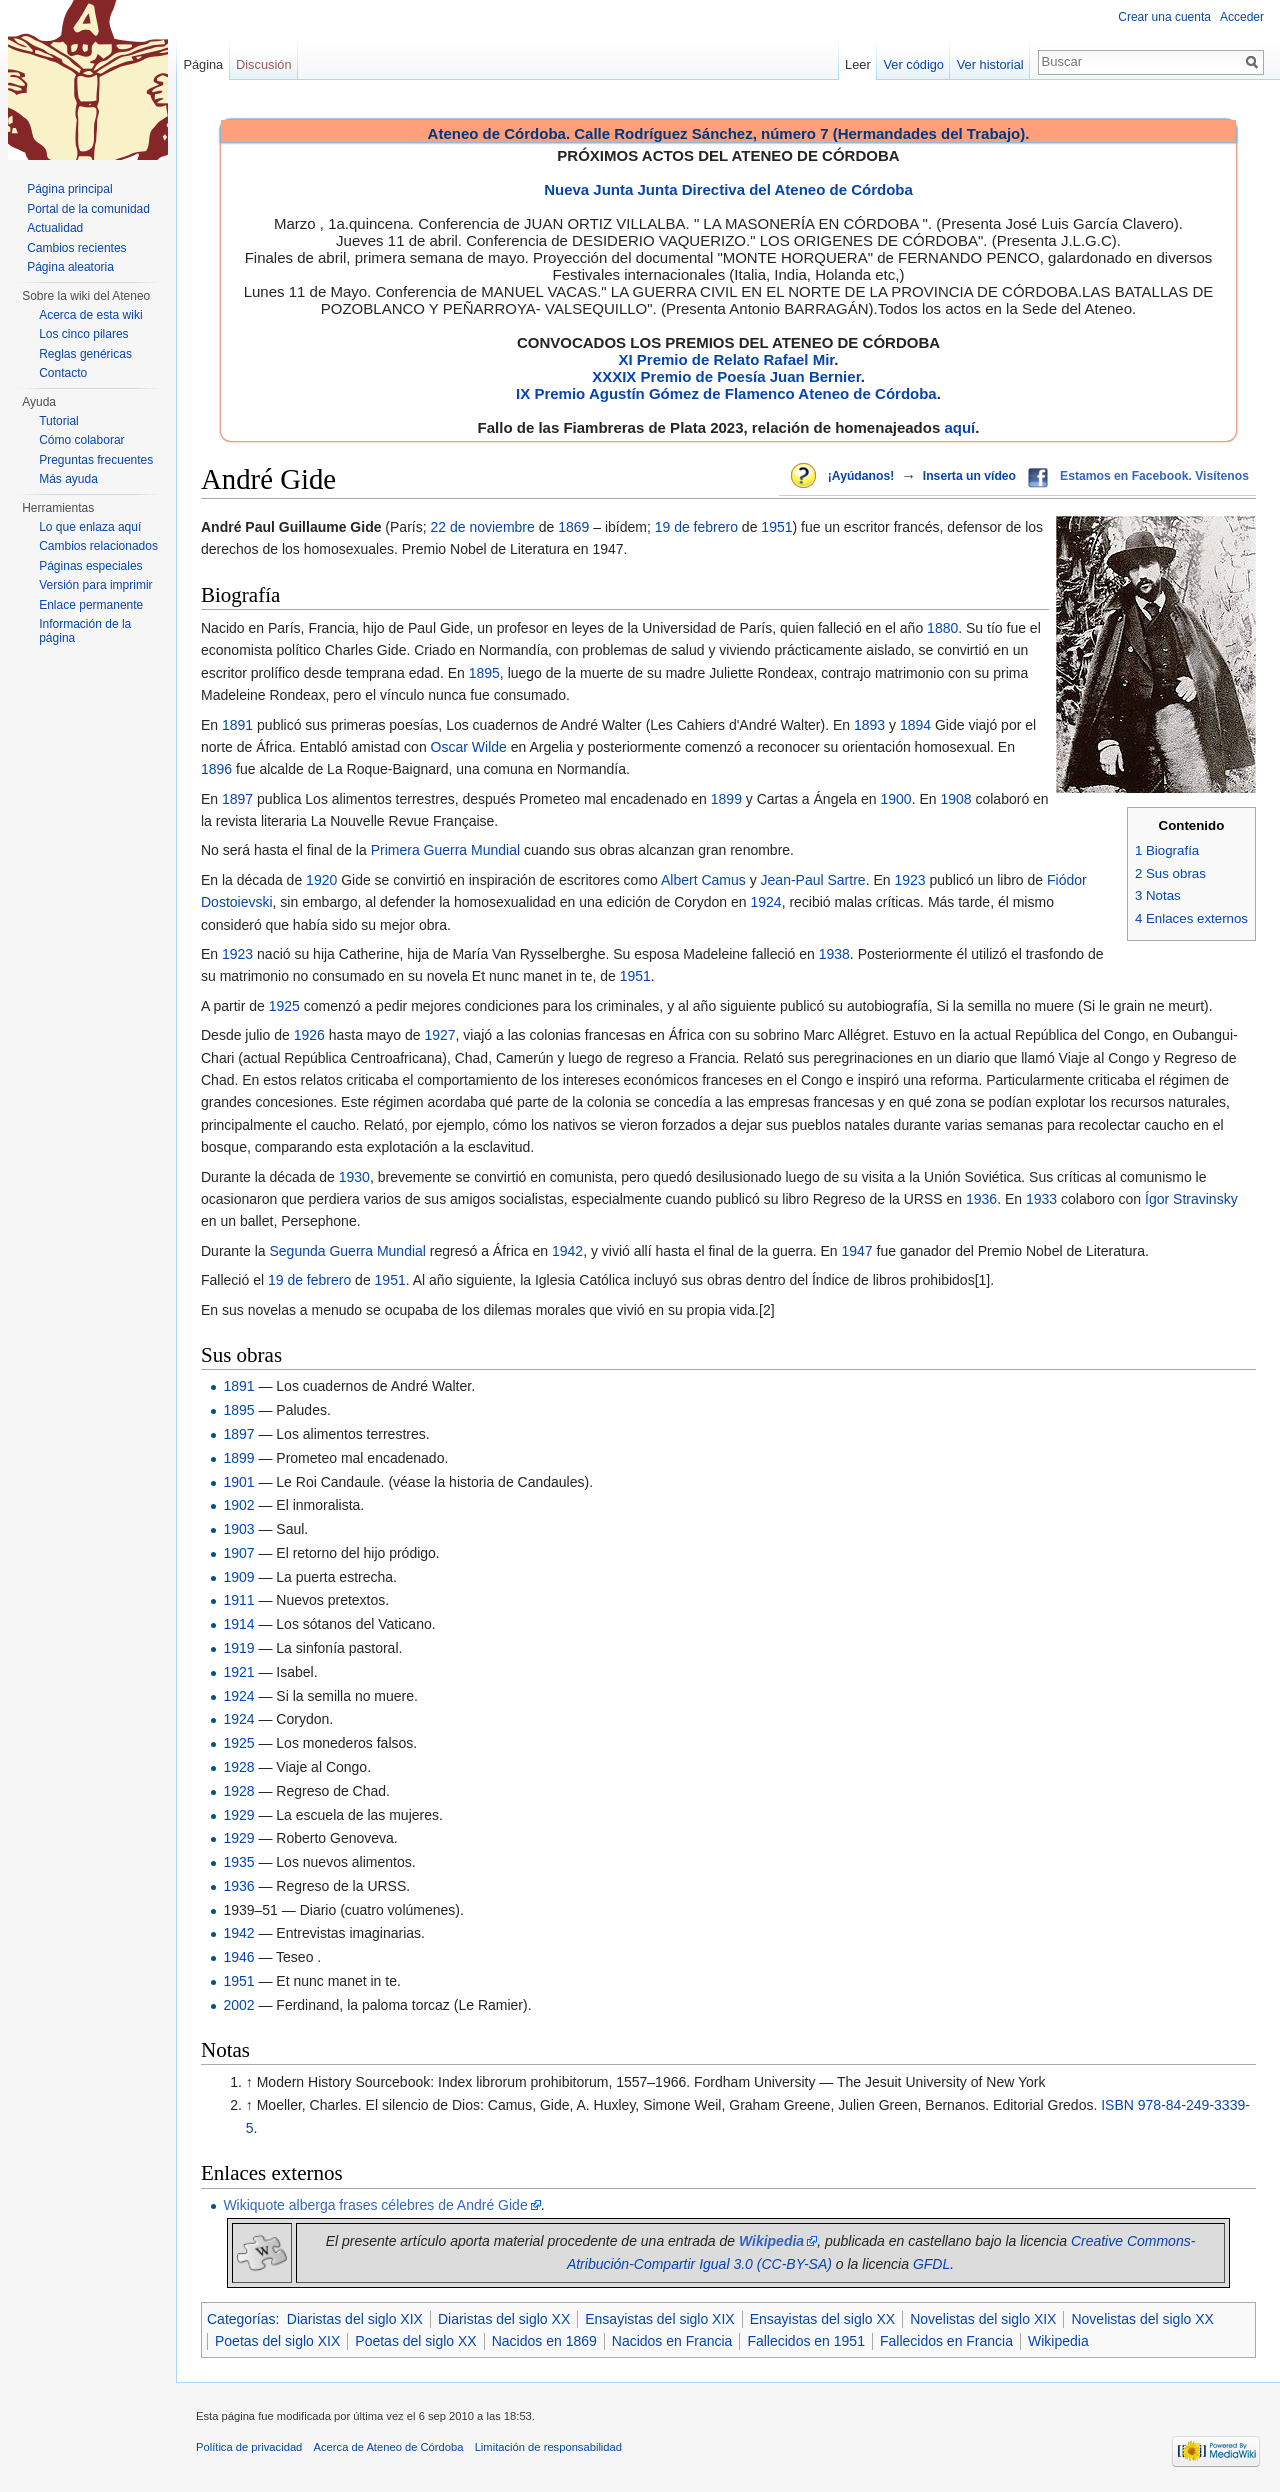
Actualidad (55, 228)
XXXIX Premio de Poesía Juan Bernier (726, 376)
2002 (238, 2005)
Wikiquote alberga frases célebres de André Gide (375, 2205)
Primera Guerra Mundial (445, 850)
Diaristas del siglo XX (504, 2319)
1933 (1041, 1199)
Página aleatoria (70, 267)
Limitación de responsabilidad (548, 2447)
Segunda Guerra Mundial (347, 1251)
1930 (354, 1177)
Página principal (69, 189)
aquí (959, 427)
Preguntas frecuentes (96, 460)
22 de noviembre (483, 527)
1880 (942, 628)
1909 (238, 1577)
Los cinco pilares (83, 334)
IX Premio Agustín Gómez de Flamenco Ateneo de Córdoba (726, 393)
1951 (776, 527)
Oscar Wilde (469, 747)
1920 (321, 880)
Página (203, 64)
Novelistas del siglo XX (1142, 2319)
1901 (238, 1482)
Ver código (914, 64)
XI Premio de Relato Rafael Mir (726, 359)
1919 (238, 1648)
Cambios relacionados (98, 546)
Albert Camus (703, 880)
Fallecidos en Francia (946, 2341)
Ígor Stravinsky (1191, 1199)
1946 (238, 1957)
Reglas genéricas (85, 354)
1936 (981, 1199)
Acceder (1242, 17)
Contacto (63, 373)
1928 (238, 1767)
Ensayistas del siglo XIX (659, 2319)
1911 (238, 1600)
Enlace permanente (91, 605)
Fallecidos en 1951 (806, 2341)
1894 (915, 725)
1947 (857, 1251)
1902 (238, 1505)
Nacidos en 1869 (544, 2341)
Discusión (263, 64)
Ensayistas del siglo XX (823, 2319)
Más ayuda (68, 479)
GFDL (931, 2264)
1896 (216, 769)
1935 (238, 1862)
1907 (238, 1553)
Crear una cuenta (1164, 17)
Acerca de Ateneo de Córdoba (389, 2447)
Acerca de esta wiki (90, 315)
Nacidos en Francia (672, 2341)
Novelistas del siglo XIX (983, 2319)
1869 (573, 527)
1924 (765, 902)
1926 (309, 1035)
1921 (238, 1672)
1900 (895, 799)
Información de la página (85, 631)
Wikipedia (1058, 2341)
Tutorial (59, 421)
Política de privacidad (249, 2447)
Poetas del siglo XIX (277, 2341)
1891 (237, 725)
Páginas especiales (90, 566)
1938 (834, 954)
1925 (284, 1006)
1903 (238, 1529)
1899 (726, 799)
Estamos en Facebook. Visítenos (1154, 476)
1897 (237, 799)
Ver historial (990, 64)
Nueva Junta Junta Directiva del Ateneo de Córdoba (728, 189)
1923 (909, 880)
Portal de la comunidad (88, 209)
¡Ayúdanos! (861, 476)
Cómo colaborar (81, 440)
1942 (567, 1251)
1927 (439, 1035)
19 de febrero (696, 527)
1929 (238, 1815)
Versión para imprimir (95, 585)
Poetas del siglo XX (415, 2341)
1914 (238, 1624)
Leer (858, 64)
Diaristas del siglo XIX (355, 2319)
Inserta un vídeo (969, 476)
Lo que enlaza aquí (90, 527)
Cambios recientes (76, 248)
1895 (484, 673)
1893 (869, 725)
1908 (955, 799)
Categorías (241, 2319)
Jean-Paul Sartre (813, 880)
